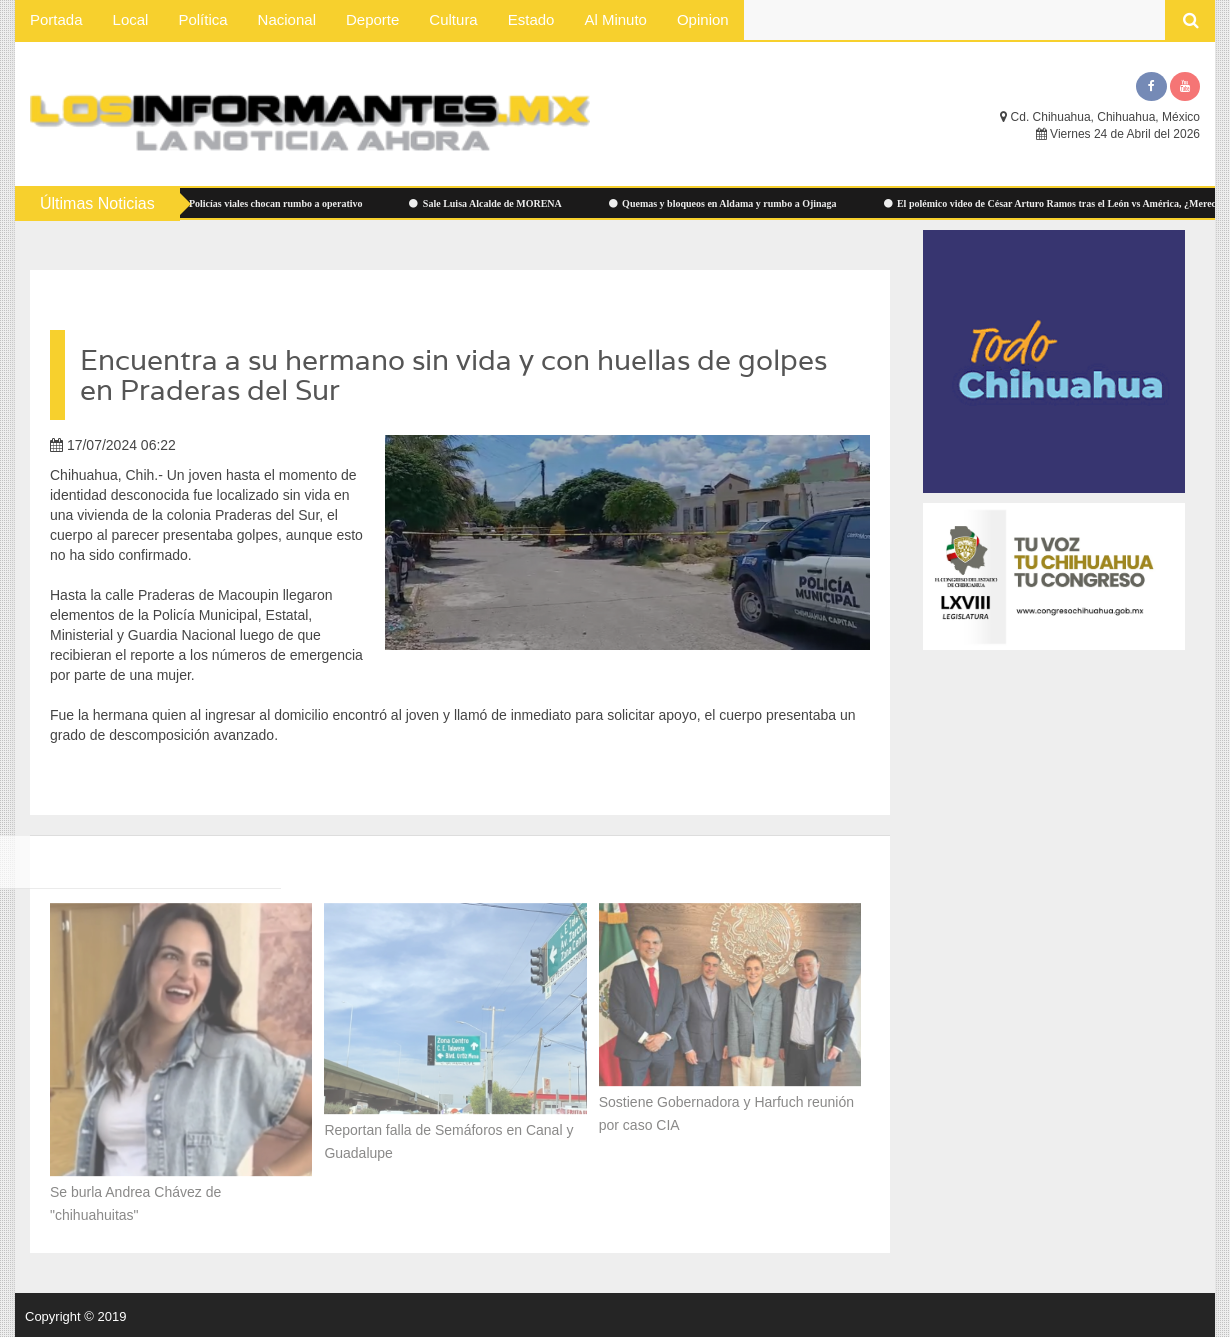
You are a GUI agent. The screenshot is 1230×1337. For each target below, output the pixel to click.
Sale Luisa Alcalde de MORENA (495, 203)
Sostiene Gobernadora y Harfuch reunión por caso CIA (726, 1105)
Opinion (703, 19)
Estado (531, 19)
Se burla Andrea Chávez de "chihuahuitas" (135, 1196)
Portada (56, 19)
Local (131, 19)
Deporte (372, 19)
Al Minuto (615, 19)
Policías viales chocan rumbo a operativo (278, 203)
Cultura (453, 19)
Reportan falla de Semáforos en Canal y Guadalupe (448, 1134)
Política (202, 19)
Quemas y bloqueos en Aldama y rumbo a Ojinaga (733, 203)
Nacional (287, 19)
